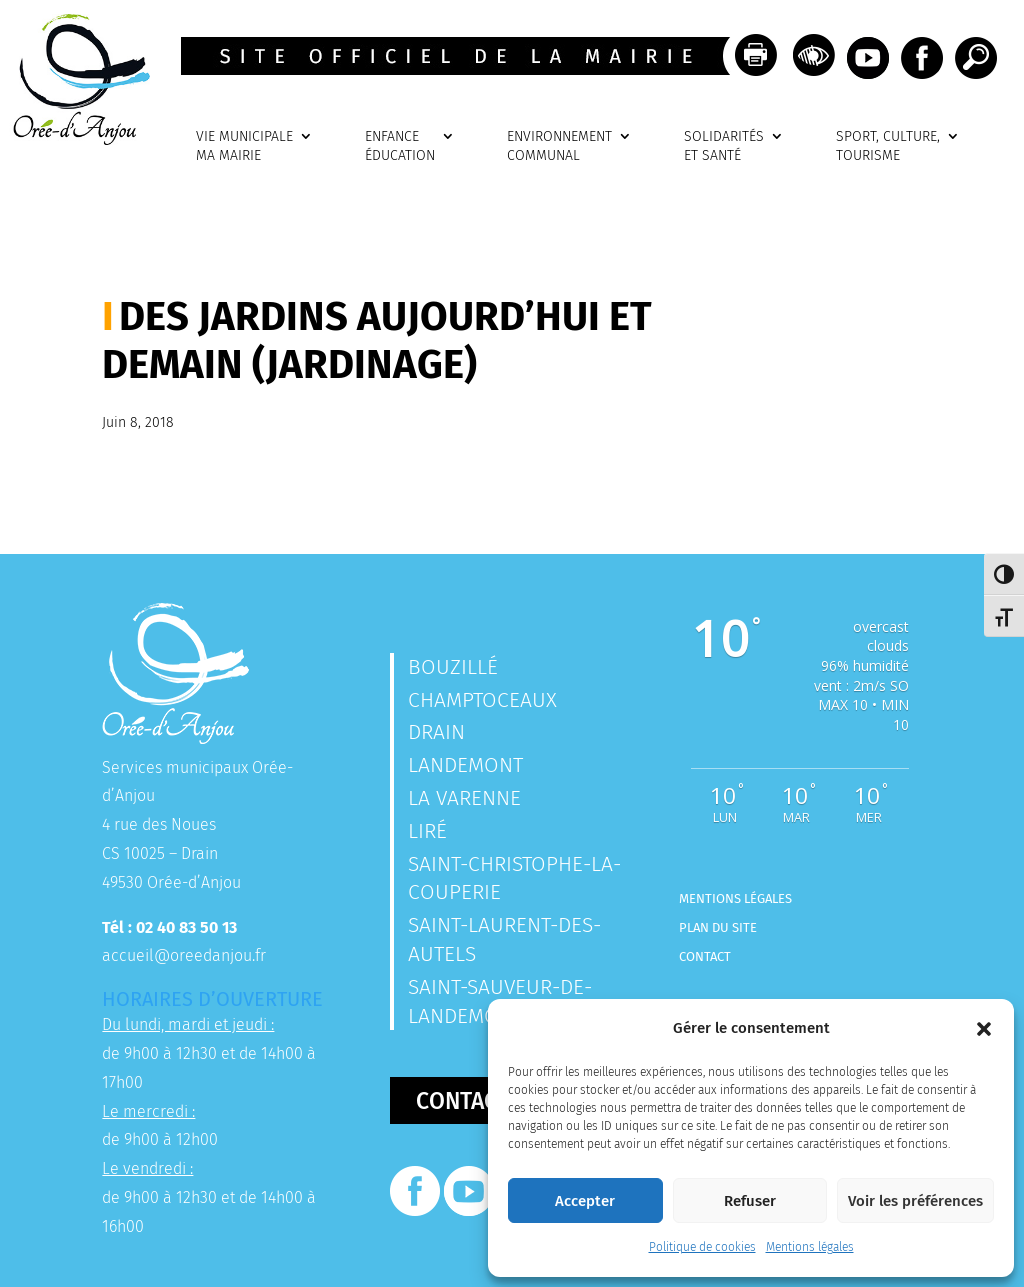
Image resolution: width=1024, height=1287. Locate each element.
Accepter (585, 1201)
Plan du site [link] (718, 927)
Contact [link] (705, 956)
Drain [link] (436, 732)
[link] (75, 139)
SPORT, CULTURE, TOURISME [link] (888, 146)
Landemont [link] (465, 765)
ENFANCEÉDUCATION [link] (400, 146)
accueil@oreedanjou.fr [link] (184, 955)
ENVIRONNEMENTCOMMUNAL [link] (559, 146)
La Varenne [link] (464, 798)
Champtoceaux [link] (482, 700)
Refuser (750, 1201)
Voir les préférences (915, 1201)
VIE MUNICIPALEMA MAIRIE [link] (244, 146)
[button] (984, 1029)
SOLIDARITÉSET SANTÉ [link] (724, 146)
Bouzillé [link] (453, 667)
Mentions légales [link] (810, 1247)
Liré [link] (427, 831)
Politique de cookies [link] (702, 1247)
